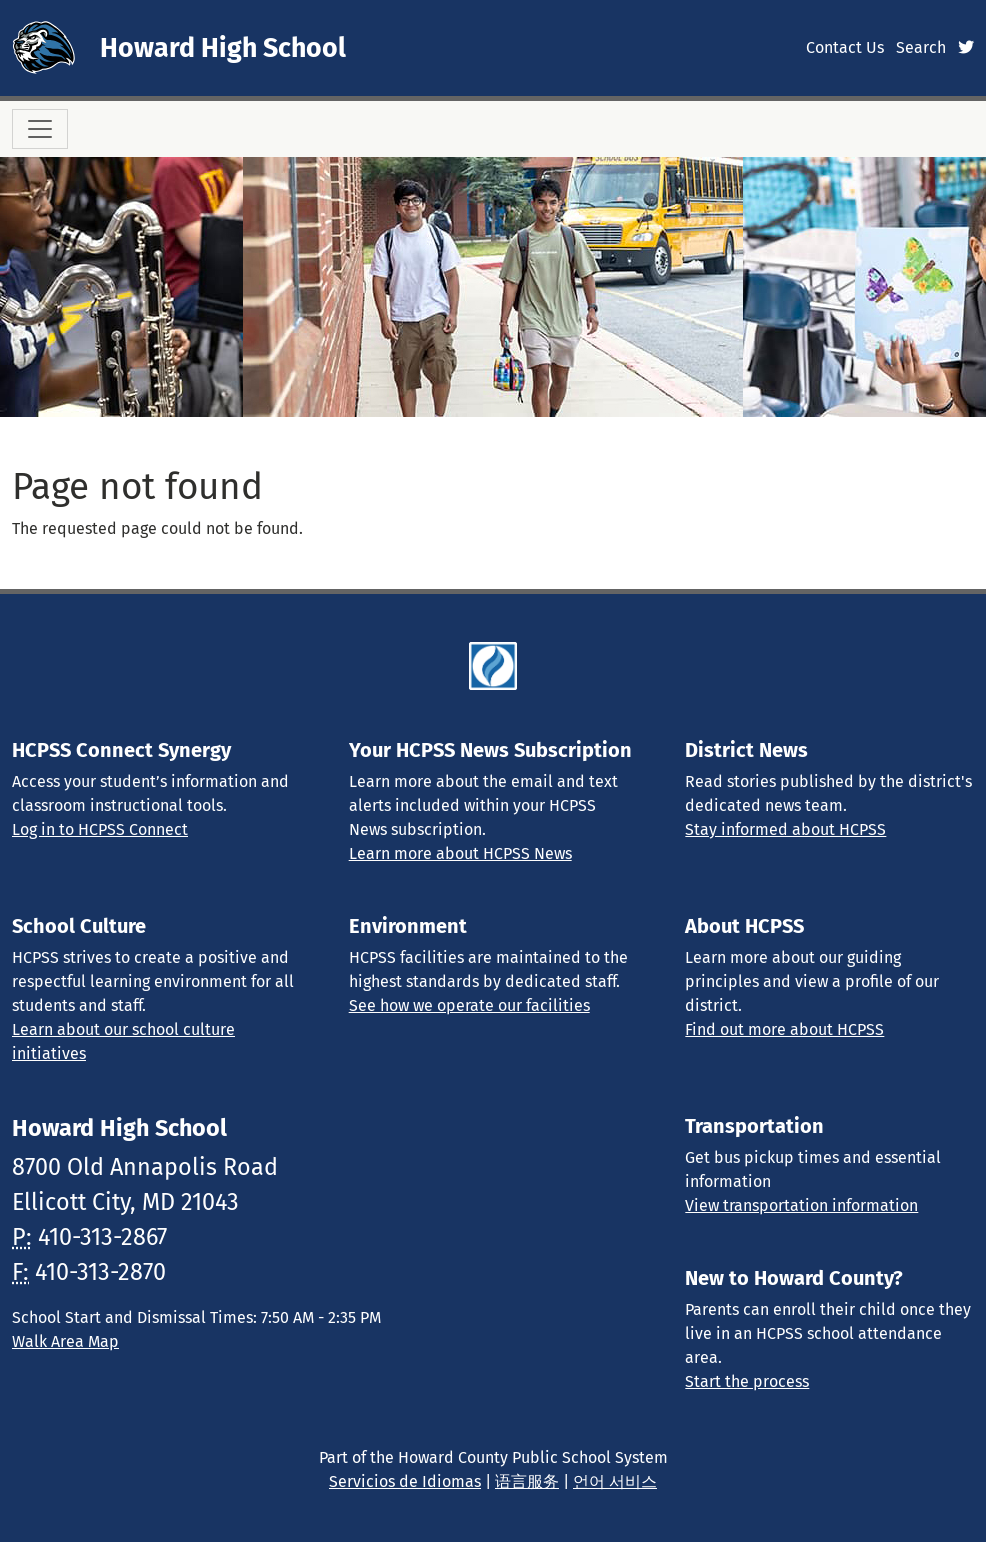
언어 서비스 (615, 1481)
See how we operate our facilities (469, 1005)
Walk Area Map (65, 1341)
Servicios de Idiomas (405, 1481)
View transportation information (801, 1205)
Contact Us (845, 47)
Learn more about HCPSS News (460, 853)
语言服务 (527, 1481)
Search (921, 47)
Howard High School (223, 48)
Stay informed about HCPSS (785, 829)
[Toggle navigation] (40, 129)
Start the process (747, 1381)
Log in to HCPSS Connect (100, 829)
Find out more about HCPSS (784, 1029)
